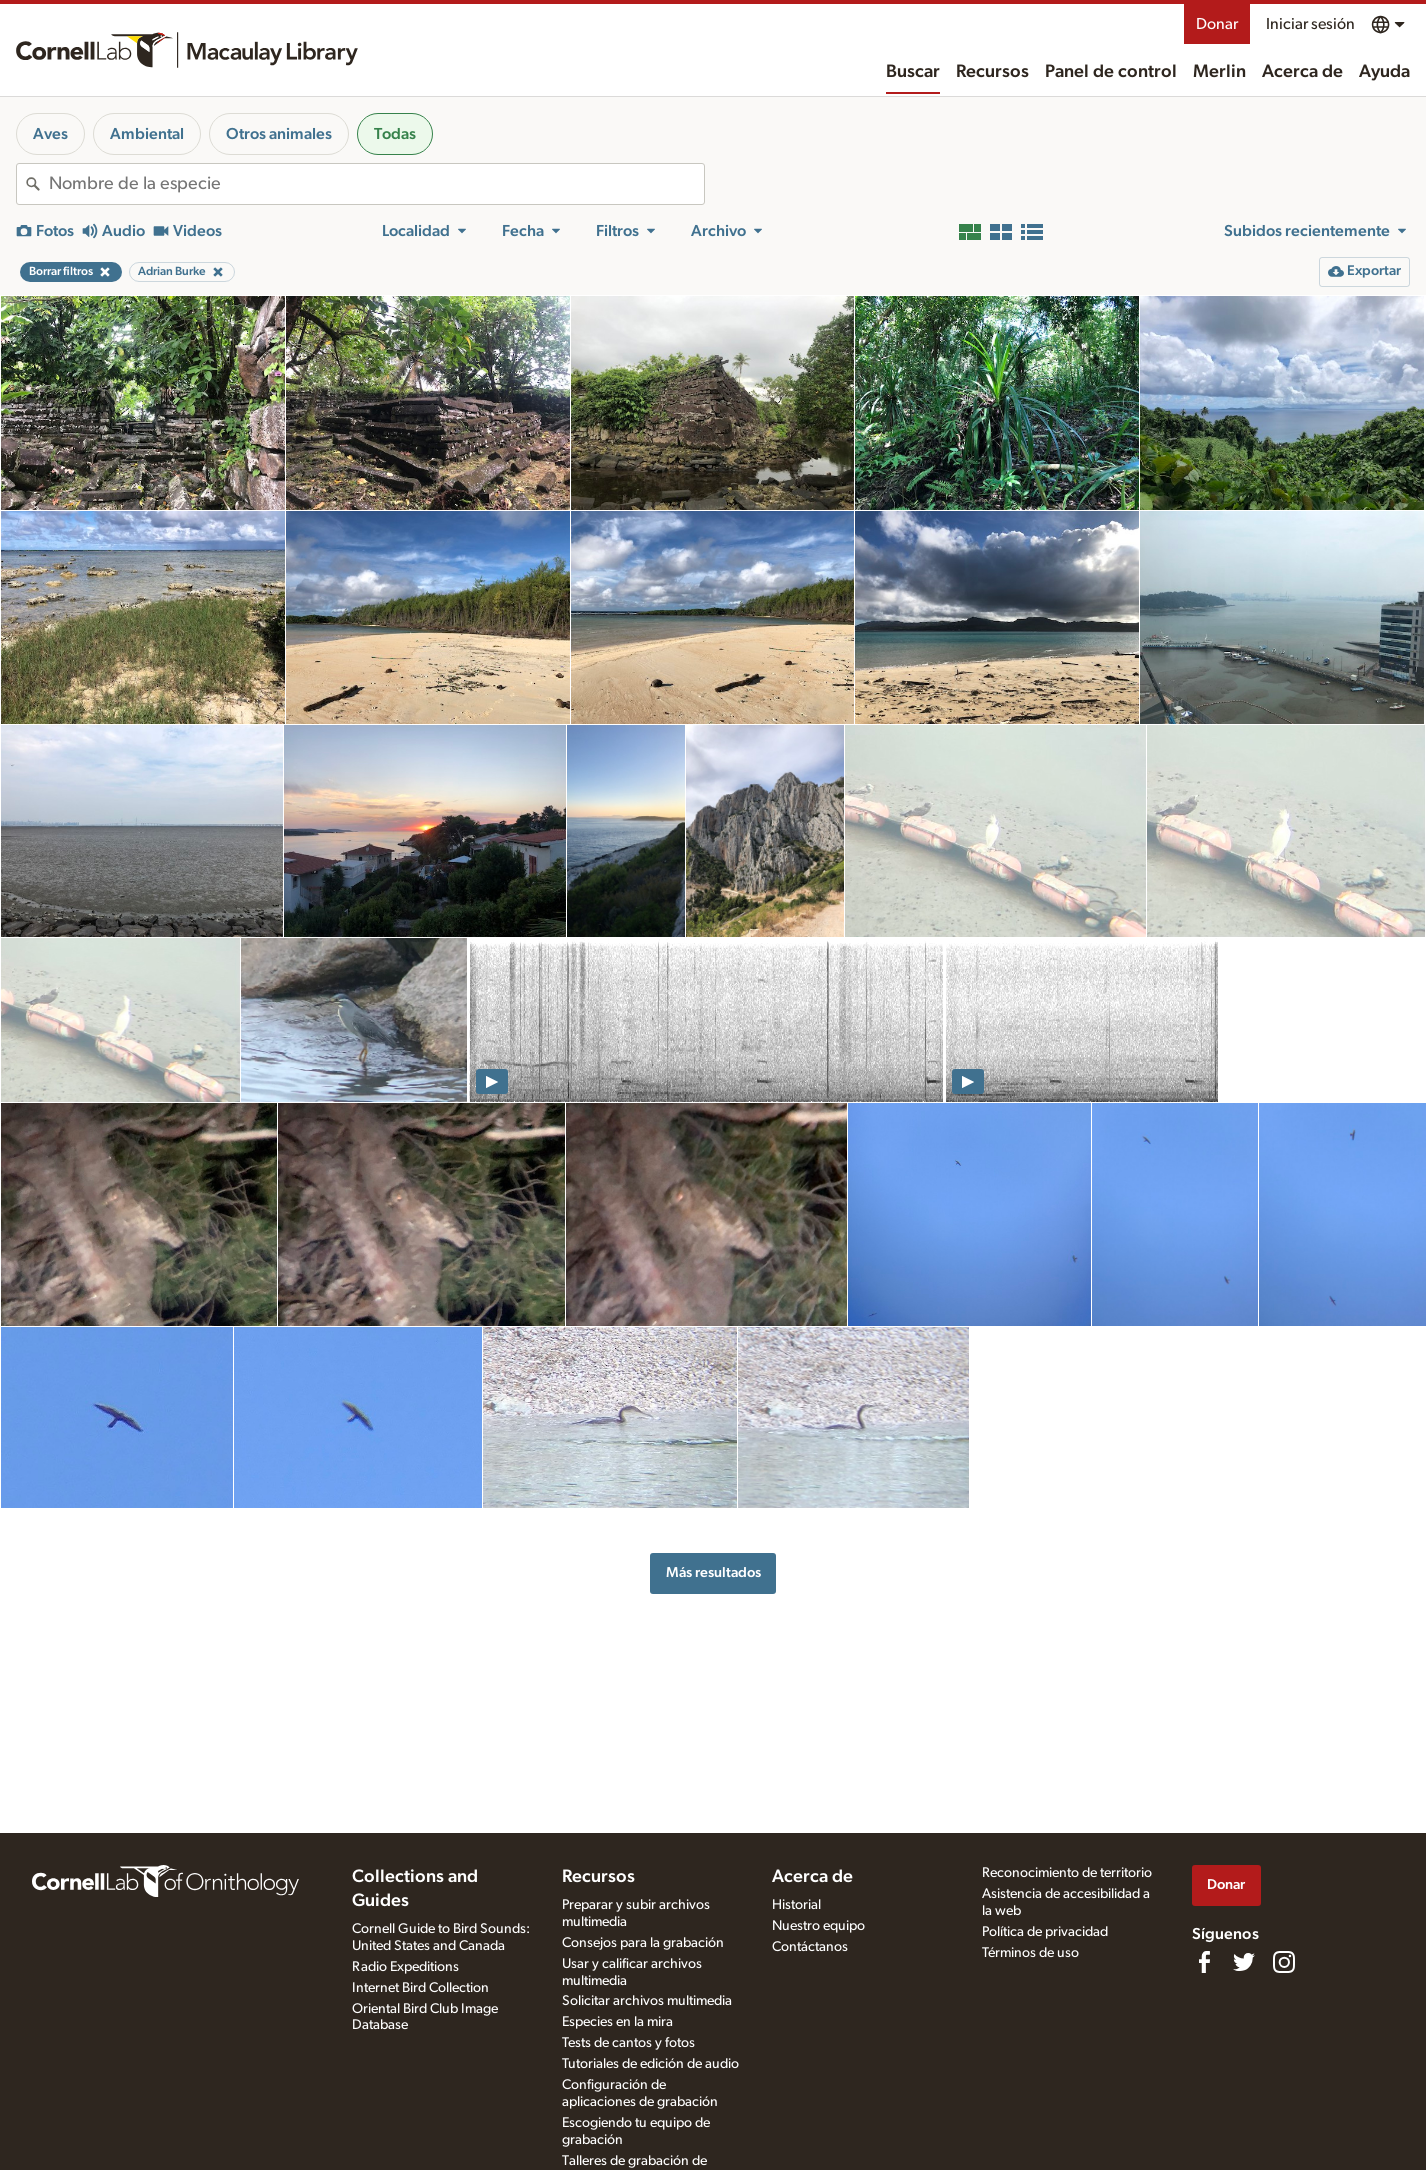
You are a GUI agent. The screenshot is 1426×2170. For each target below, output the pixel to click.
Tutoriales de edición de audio (650, 2064)
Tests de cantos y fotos (628, 2043)
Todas (395, 134)
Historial (796, 1905)
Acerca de (1302, 72)
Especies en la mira (617, 2022)
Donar (1217, 24)
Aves (50, 134)
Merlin (1219, 72)
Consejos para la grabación (643, 1943)
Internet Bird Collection (420, 1988)
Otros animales (279, 134)
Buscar (913, 72)
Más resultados (713, 1572)
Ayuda (1384, 72)
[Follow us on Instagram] (1284, 1962)
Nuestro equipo (818, 1926)
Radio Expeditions (405, 1967)
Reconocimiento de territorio (1067, 1873)
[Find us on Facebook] (1204, 1962)
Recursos (992, 72)
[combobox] (376, 184)
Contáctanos (810, 1947)
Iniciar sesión (1310, 24)
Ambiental (147, 134)
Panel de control (1111, 72)
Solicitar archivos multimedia (647, 2001)
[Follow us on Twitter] (1244, 1962)
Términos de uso (1030, 1953)
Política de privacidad (1045, 1932)
